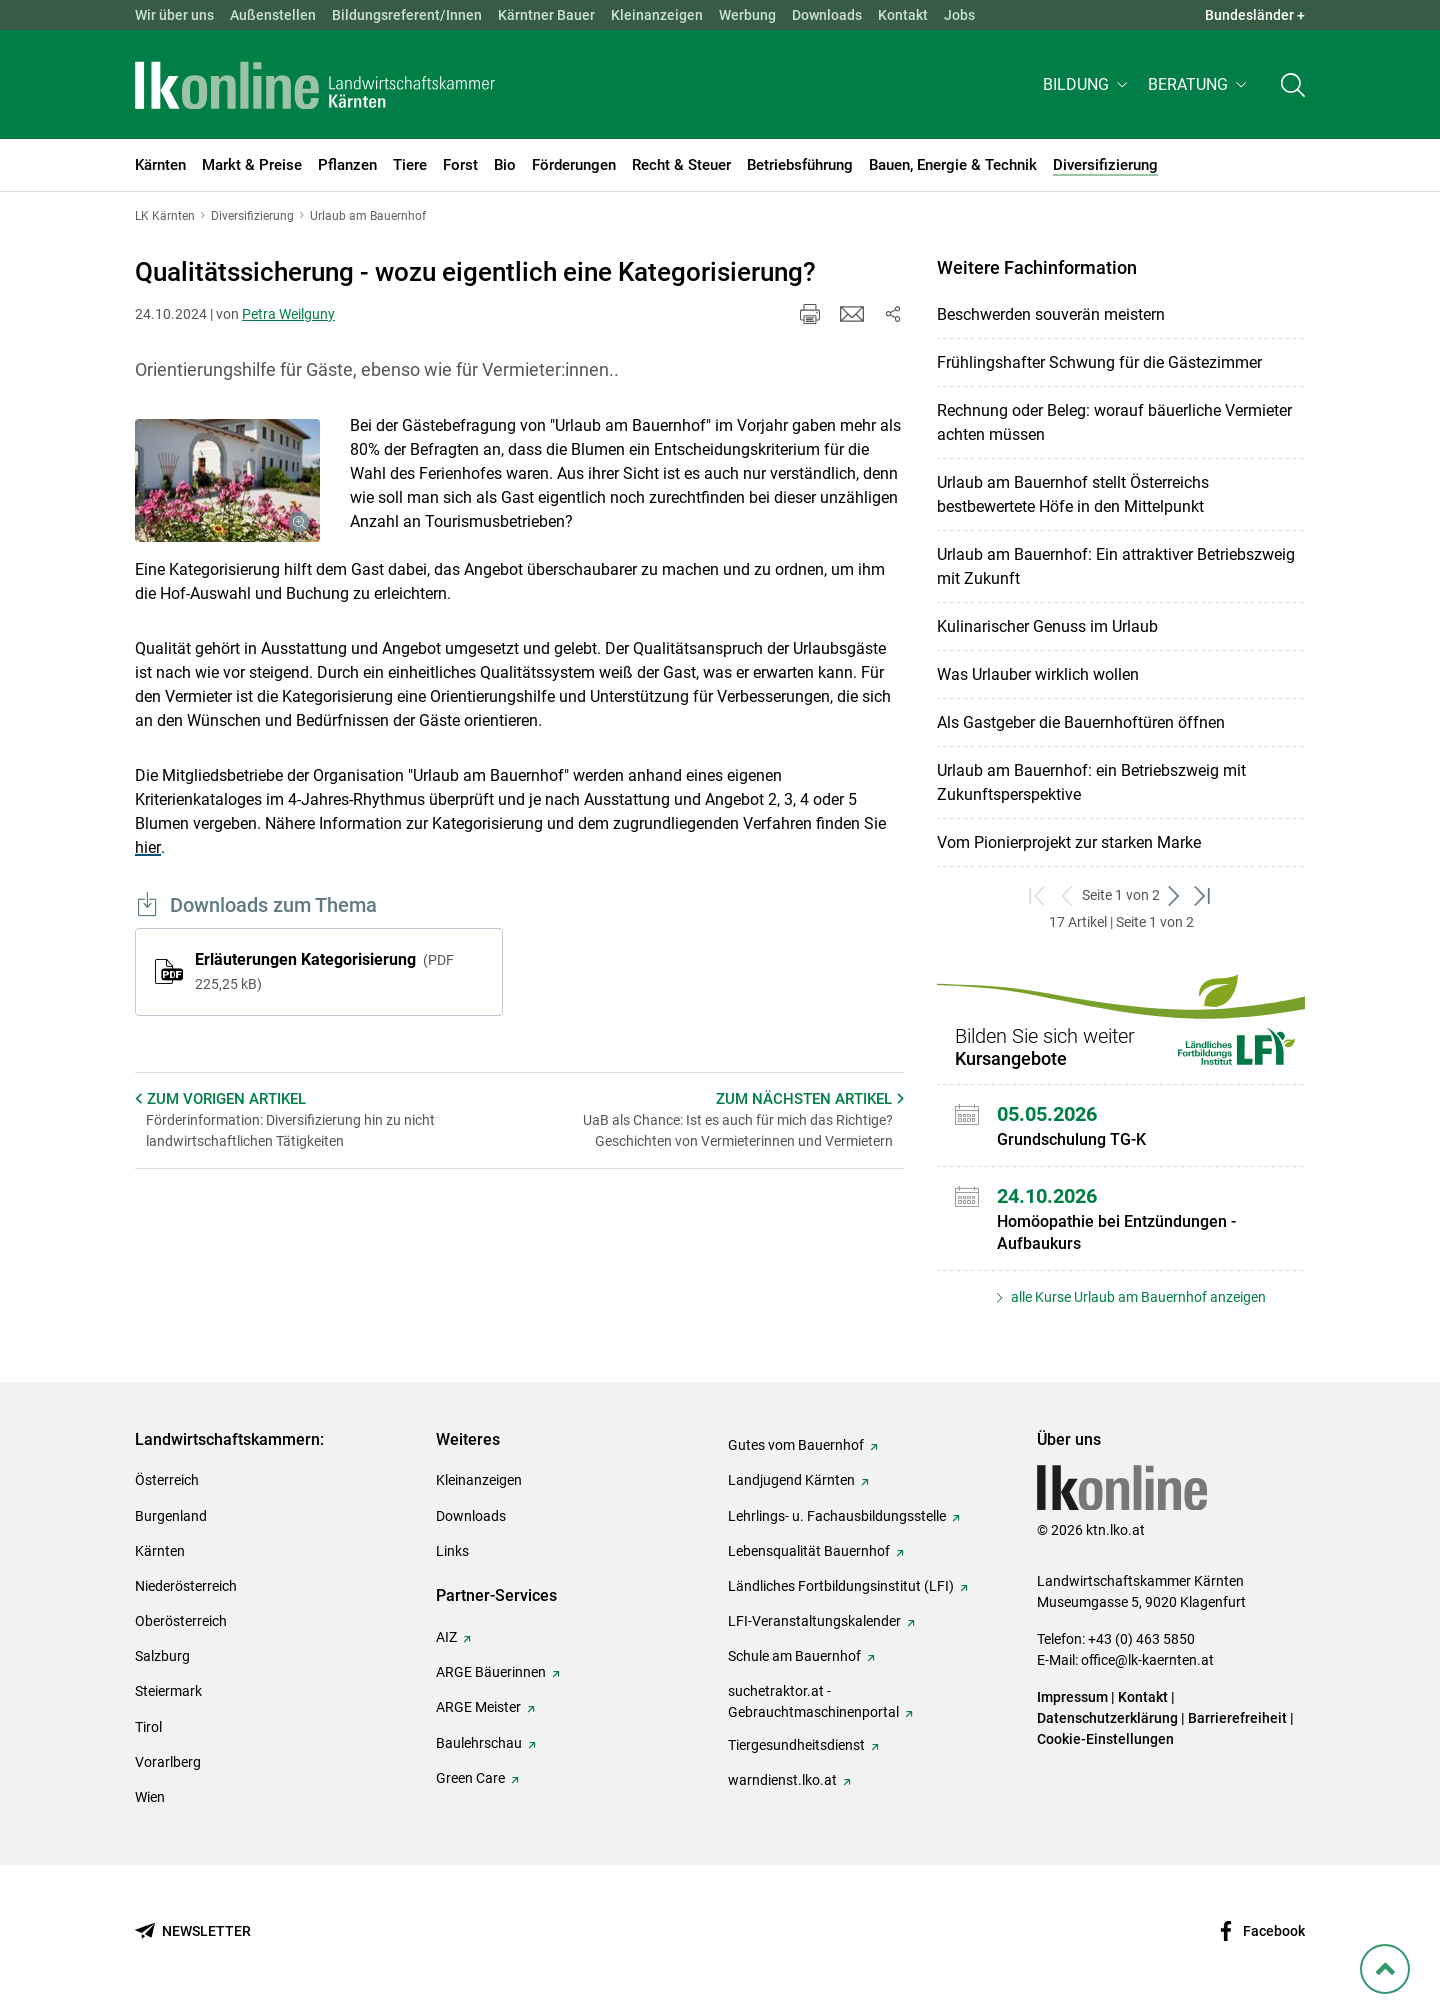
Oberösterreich (181, 1621)
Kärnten (160, 1551)
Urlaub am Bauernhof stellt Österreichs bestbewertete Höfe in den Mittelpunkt (1073, 494)
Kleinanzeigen (657, 15)
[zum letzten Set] (1203, 895)
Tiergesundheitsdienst (796, 1745)
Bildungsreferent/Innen (407, 15)
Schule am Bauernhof (794, 1656)
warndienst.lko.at (782, 1780)
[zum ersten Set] (1038, 895)
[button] (1087, 86)
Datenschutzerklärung (1107, 1718)
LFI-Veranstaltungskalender (814, 1621)
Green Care (470, 1778)
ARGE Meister (478, 1707)
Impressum (1072, 1697)
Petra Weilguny (288, 314)
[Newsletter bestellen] (193, 1931)
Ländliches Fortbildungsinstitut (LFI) (841, 1586)
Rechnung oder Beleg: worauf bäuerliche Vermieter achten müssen (1114, 422)
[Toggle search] (1293, 86)
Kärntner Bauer (546, 15)
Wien (150, 1797)
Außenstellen (273, 15)
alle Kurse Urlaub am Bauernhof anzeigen (1137, 1297)
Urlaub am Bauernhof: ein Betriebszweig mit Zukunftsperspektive (1091, 782)
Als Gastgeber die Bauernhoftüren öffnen (1081, 722)
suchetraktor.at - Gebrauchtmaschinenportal (813, 1701)
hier (148, 847)
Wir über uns (174, 15)
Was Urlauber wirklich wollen (1038, 674)
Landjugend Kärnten (791, 1480)
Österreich (167, 1480)
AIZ (446, 1637)
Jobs (959, 15)
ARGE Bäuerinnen (491, 1672)
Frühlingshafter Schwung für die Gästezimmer (1099, 362)
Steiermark (168, 1691)
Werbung (747, 15)
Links (452, 1551)
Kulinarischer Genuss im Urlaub (1047, 626)
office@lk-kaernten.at (1147, 1660)
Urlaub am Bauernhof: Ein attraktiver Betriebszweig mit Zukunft (1116, 566)
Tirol (148, 1727)
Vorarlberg (168, 1762)
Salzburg (162, 1656)
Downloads (827, 15)
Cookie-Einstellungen (1105, 1739)
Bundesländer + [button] (1255, 15)
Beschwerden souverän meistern (1051, 314)
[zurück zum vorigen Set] (1067, 895)
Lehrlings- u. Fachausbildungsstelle (837, 1516)
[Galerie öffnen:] (227, 481)
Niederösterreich (186, 1586)
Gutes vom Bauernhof (796, 1445)
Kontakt (903, 15)
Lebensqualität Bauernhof (809, 1551)
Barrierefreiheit (1237, 1718)
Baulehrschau (479, 1743)
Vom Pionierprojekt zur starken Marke (1069, 842)
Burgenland (171, 1516)
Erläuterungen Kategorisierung (324, 971)
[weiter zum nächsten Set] (1174, 895)
